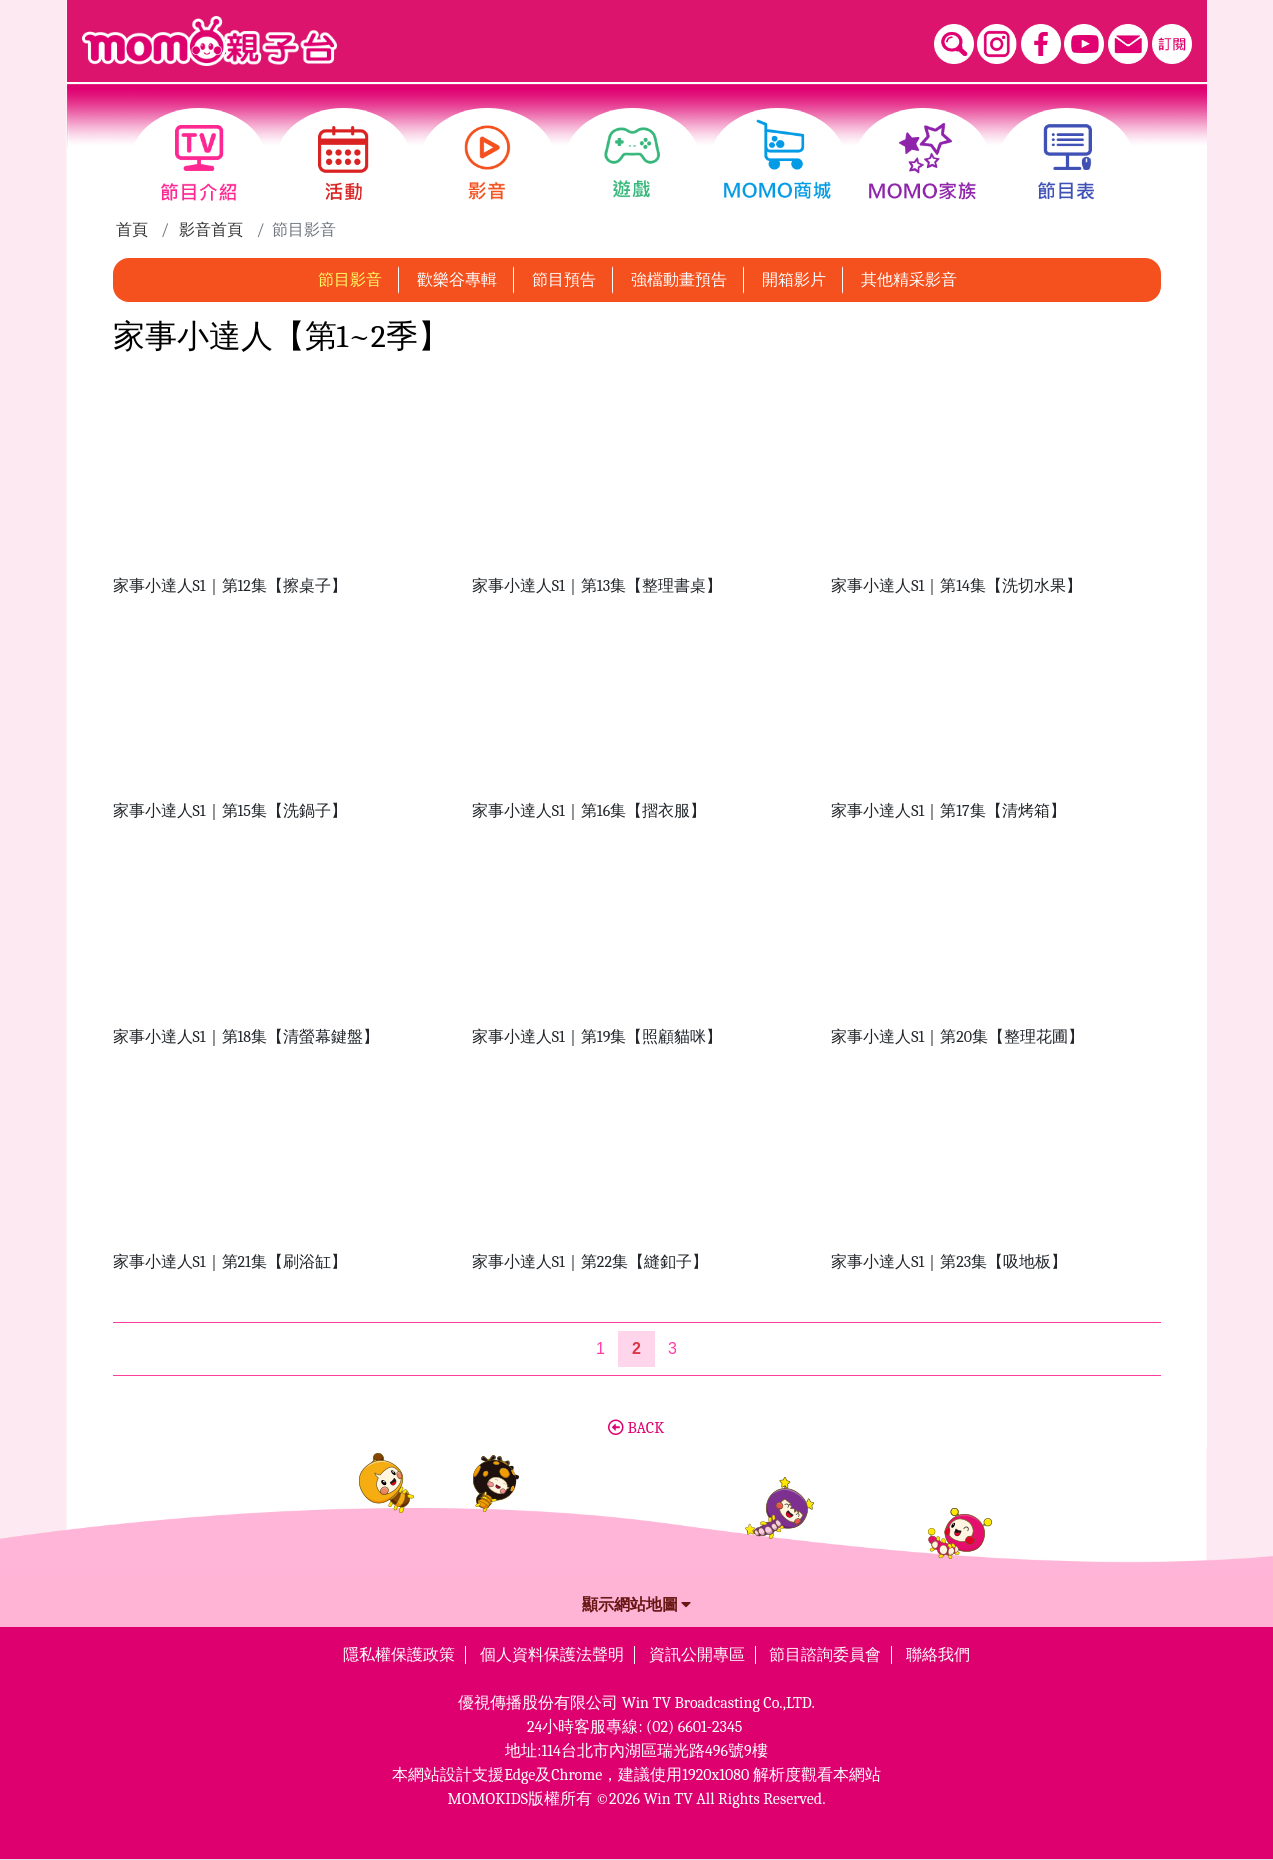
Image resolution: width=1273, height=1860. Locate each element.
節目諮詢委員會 (825, 1655)
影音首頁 (211, 230)
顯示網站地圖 (637, 1605)
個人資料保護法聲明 (552, 1655)
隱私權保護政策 (399, 1655)
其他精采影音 (909, 280)
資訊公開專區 (697, 1655)
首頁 (132, 230)
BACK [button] (636, 1428)
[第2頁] (636, 1349)
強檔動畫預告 (679, 280)
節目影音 (350, 280)
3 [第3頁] (672, 1348)
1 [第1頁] (600, 1348)
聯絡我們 (938, 1655)
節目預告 (564, 280)
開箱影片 (794, 280)
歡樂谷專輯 (457, 280)
